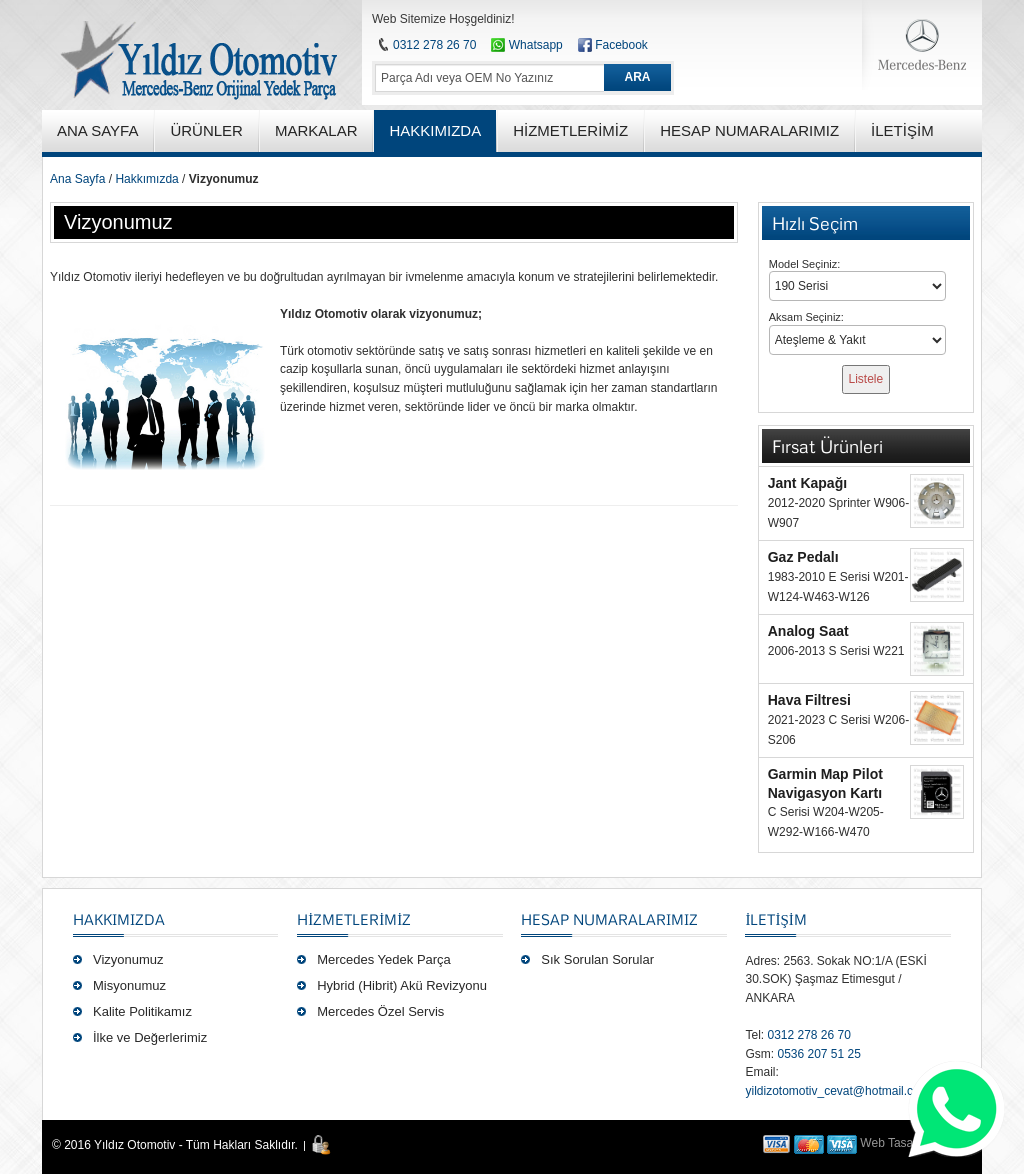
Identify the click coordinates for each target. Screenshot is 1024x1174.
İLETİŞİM (775, 919)
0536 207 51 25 (818, 1054)
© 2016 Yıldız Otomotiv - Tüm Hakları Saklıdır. (175, 1145)
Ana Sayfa (77, 179)
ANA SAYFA (97, 130)
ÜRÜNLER (206, 130)
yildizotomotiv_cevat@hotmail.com (837, 1091)
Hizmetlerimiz (354, 919)
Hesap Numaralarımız (609, 919)
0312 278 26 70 (434, 45)
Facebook (621, 45)
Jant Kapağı (807, 483)
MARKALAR (316, 130)
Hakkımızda (146, 179)
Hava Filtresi (809, 700)
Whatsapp (526, 45)
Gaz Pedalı (803, 557)
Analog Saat (808, 631)
